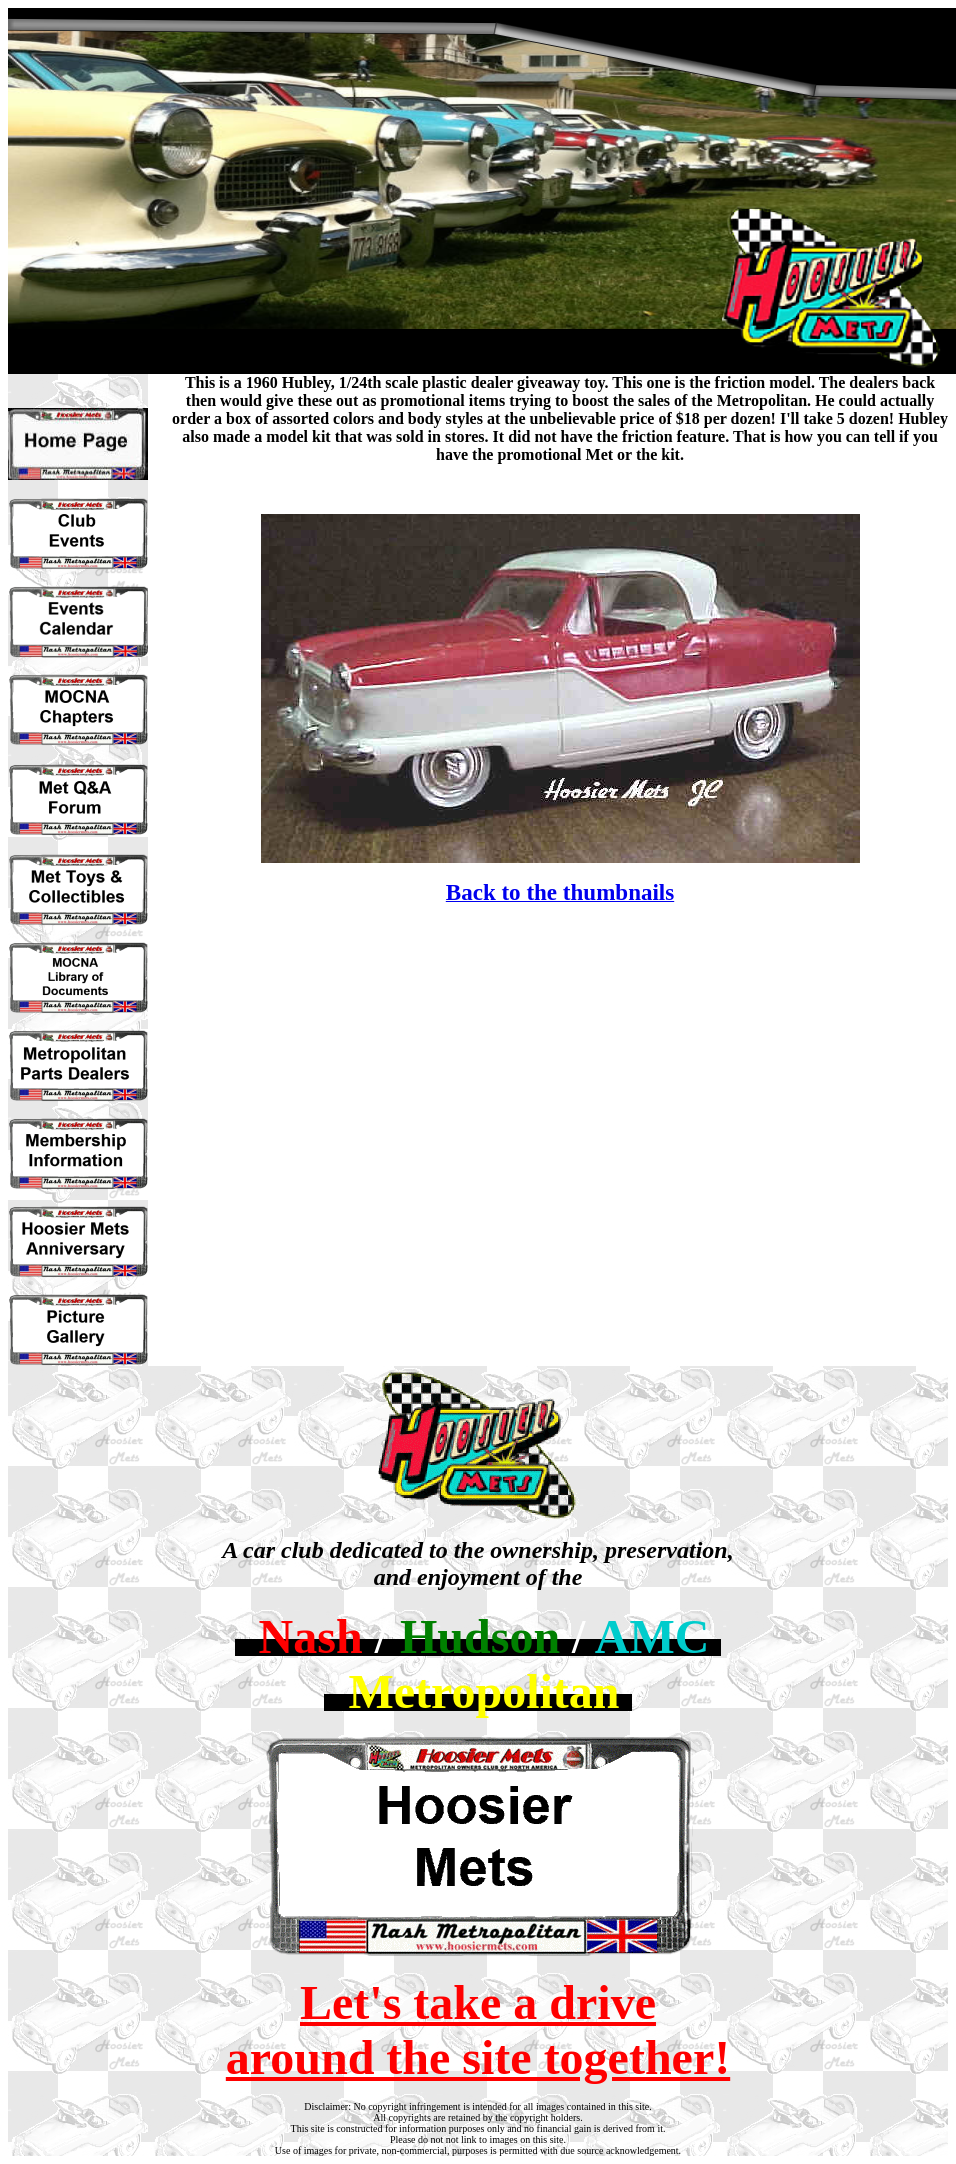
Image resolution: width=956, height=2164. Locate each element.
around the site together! (478, 2057)
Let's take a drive (478, 2002)
